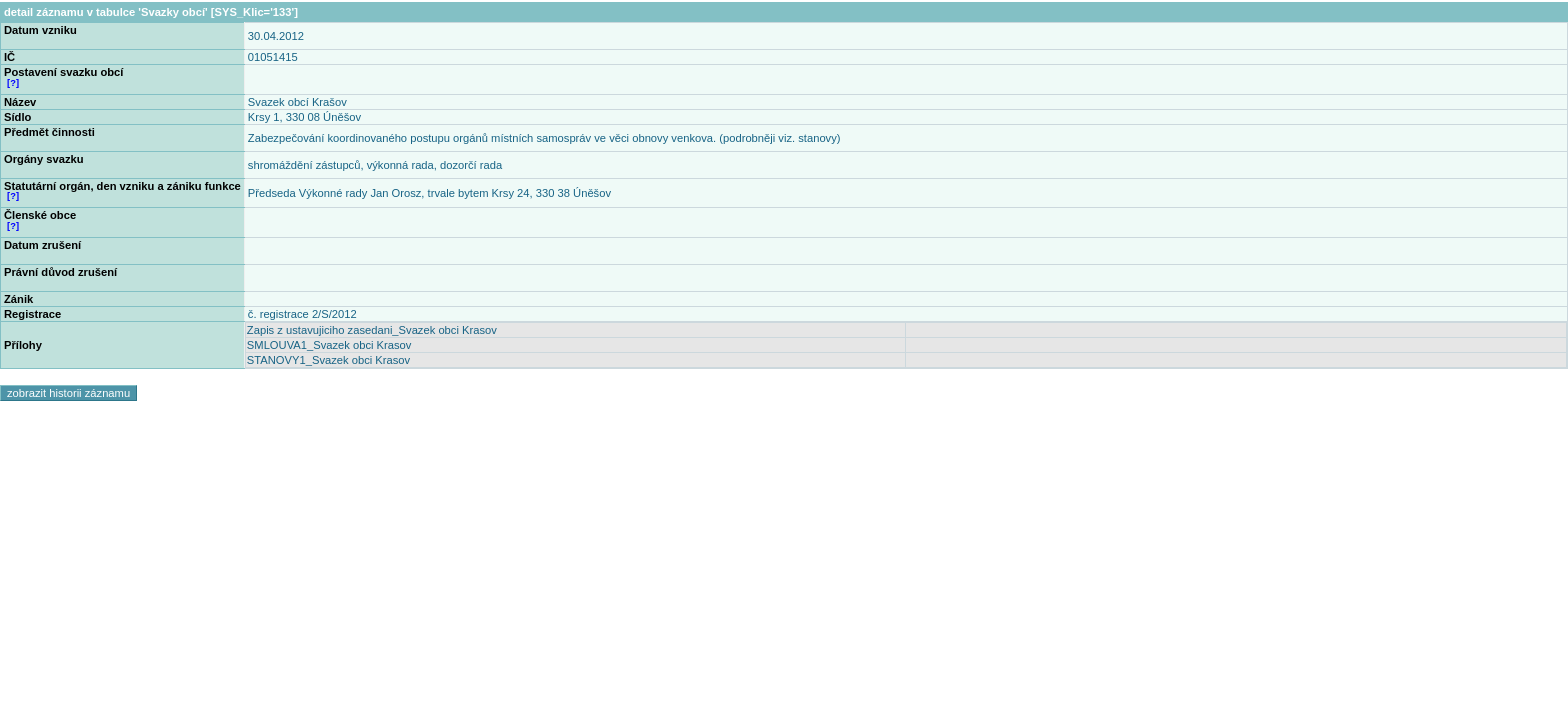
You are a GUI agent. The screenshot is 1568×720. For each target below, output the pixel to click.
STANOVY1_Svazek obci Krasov (328, 360)
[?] (13, 83)
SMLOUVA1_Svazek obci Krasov (329, 345)
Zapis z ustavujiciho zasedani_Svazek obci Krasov (372, 330)
